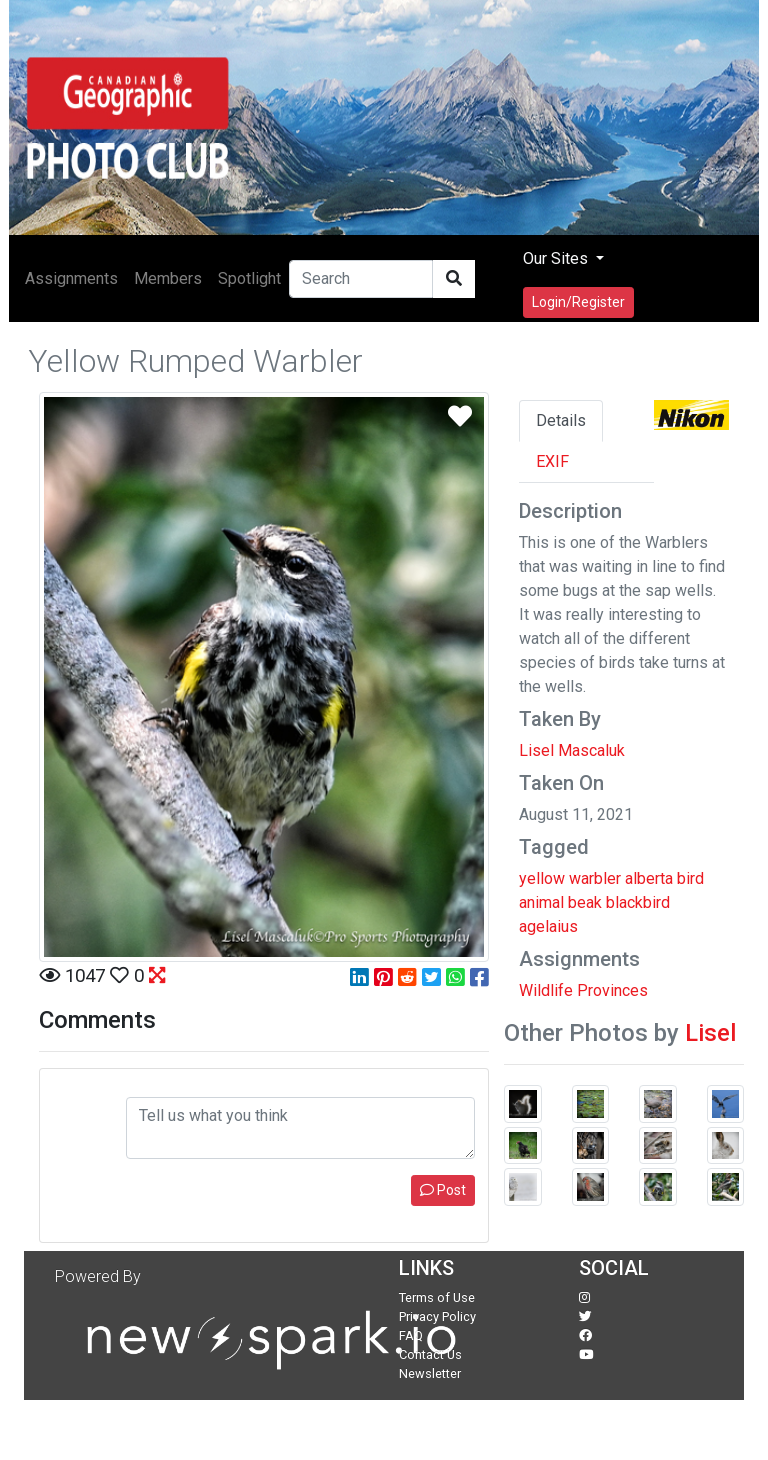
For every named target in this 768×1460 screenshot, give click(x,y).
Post (443, 1190)
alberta (649, 878)
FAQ (411, 1335)
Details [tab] (561, 420)
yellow (542, 878)
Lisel (710, 1033)
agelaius (548, 926)
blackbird (638, 902)
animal (541, 902)
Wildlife (546, 990)
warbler (595, 878)
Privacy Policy (437, 1316)
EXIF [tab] (552, 461)
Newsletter (430, 1373)
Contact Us (430, 1354)
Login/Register (578, 302)
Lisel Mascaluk (572, 750)
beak (585, 902)
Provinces (612, 990)
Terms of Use (437, 1297)
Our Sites (557, 258)
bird (690, 878)
